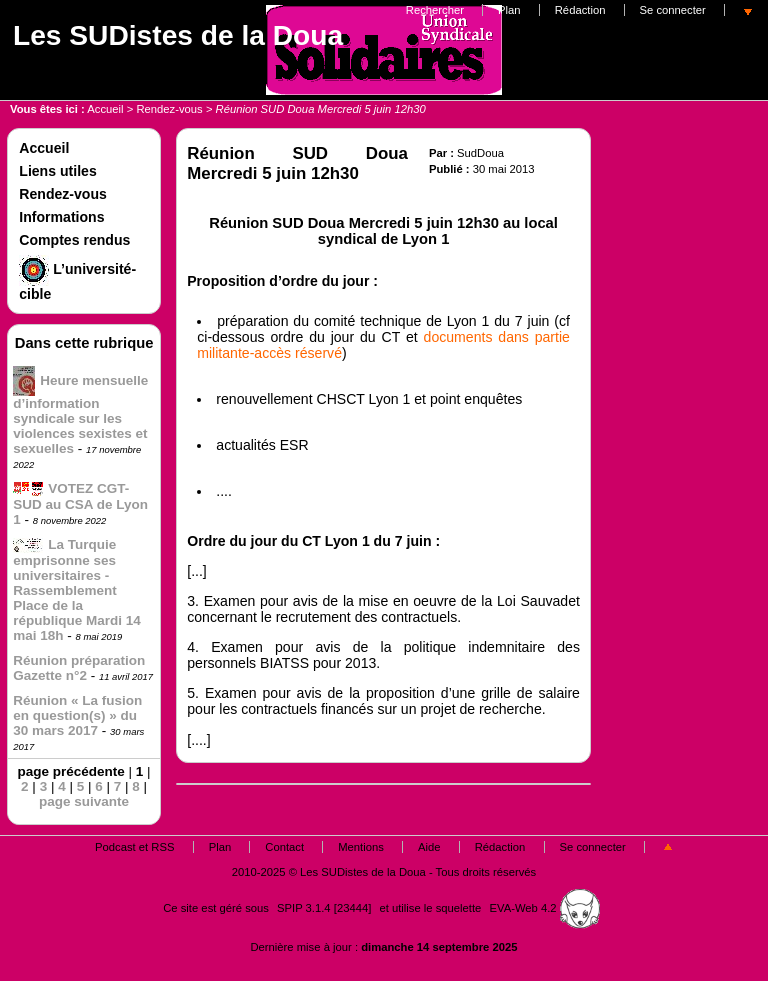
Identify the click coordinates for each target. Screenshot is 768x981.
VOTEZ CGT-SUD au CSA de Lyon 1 (80, 504)
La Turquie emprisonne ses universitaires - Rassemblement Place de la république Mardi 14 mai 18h (77, 590)
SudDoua (480, 153)
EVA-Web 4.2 (545, 908)
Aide (429, 847)
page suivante (84, 801)
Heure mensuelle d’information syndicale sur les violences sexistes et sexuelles (80, 414)
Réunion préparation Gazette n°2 (79, 668)
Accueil (105, 109)
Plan (509, 10)
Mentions (361, 847)
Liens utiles (57, 171)
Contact (284, 847)
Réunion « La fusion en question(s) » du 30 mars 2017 (77, 715)
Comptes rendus (74, 240)
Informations (61, 217)
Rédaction (580, 10)
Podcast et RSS (134, 847)
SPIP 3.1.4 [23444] (324, 908)
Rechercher (435, 10)
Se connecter (673, 10)
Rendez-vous (169, 109)
